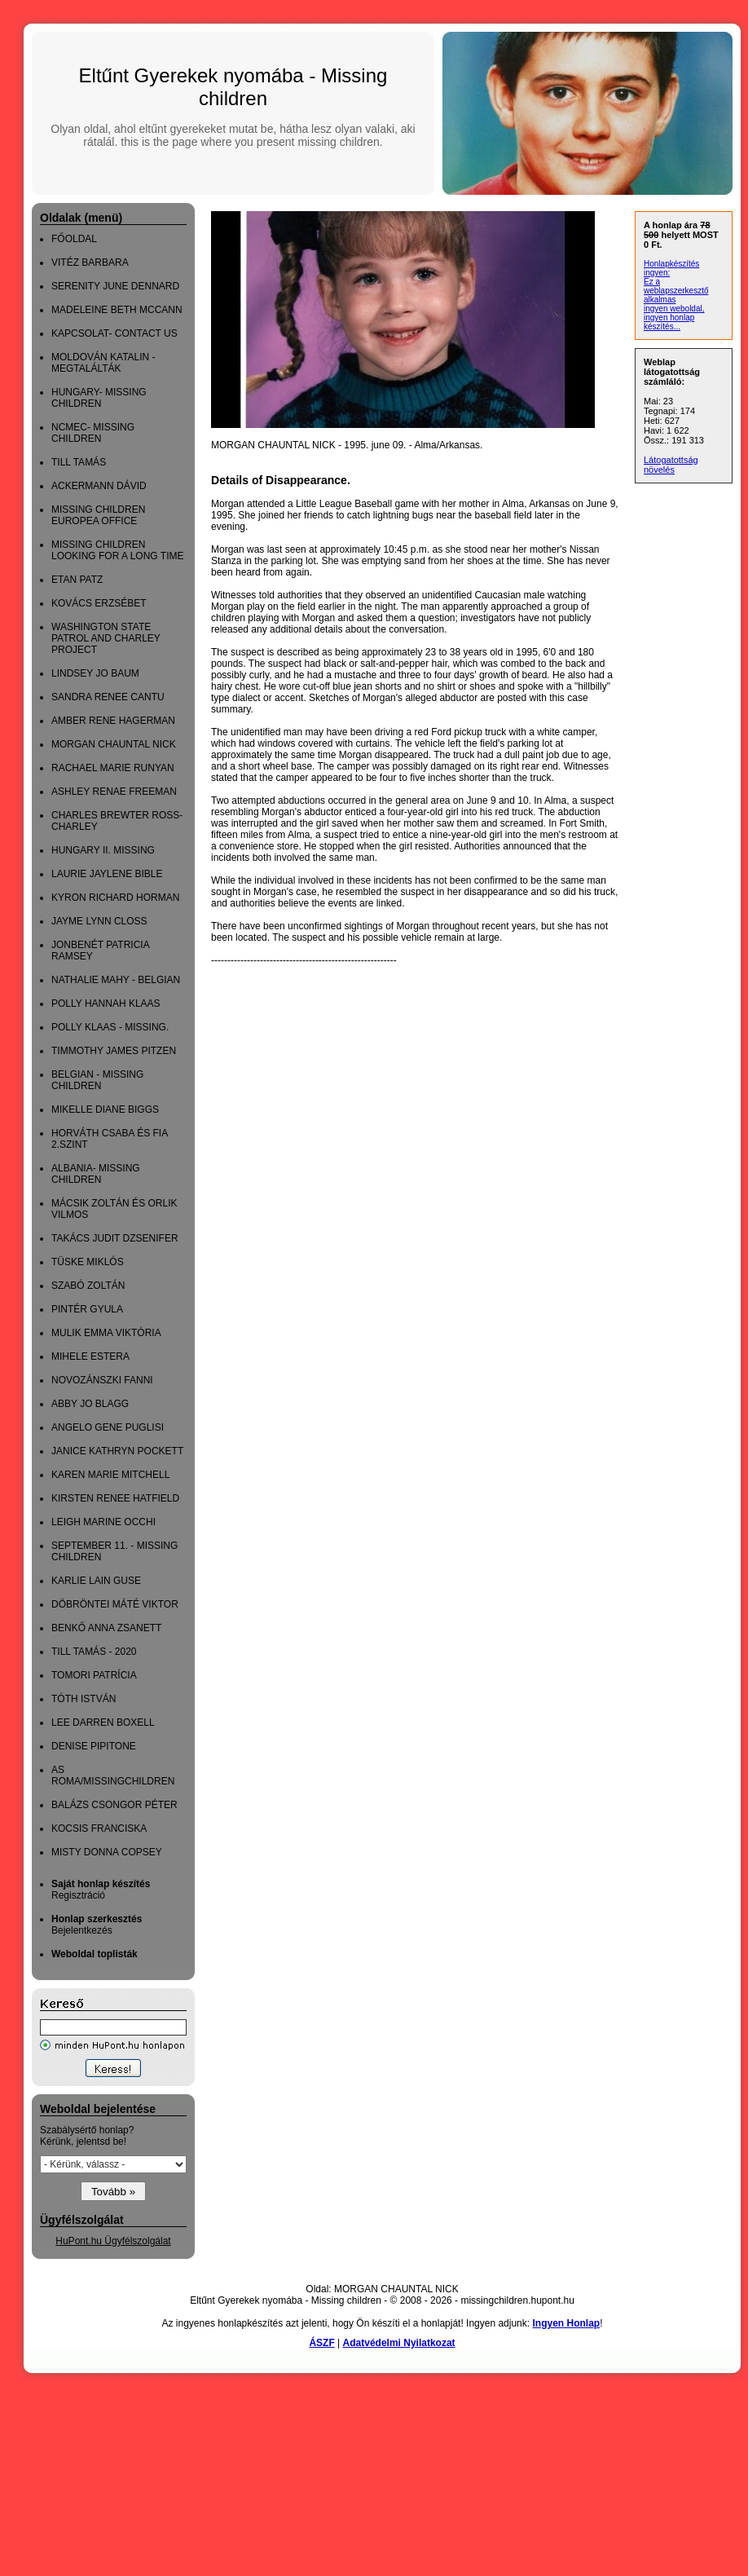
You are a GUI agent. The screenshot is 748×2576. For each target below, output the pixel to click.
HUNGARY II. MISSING (103, 850)
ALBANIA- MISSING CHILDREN (95, 1173)
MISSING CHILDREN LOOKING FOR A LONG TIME (117, 550)
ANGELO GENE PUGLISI (107, 1427)
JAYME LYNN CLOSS (99, 921)
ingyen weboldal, (674, 308)
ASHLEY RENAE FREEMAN (114, 791)
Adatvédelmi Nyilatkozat (399, 2343)
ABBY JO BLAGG (90, 1403)
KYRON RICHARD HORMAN (115, 897)
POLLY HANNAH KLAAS (106, 1003)
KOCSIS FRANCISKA (99, 1828)
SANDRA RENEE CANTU (108, 697)
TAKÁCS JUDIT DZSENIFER (114, 1238)
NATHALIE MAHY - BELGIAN (115, 980)
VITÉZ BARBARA (90, 262)
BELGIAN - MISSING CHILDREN (97, 1080)
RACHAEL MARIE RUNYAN (112, 768)
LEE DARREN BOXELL (103, 1722)
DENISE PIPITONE (93, 1746)
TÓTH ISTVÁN (83, 1699)
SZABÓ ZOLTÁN (88, 1285)
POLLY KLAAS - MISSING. (110, 1027)
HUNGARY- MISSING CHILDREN (99, 397)
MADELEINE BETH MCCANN (117, 309)
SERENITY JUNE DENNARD (115, 286)
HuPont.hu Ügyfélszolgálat (112, 2241)
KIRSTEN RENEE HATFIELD (115, 1498)
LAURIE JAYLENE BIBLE (107, 874)
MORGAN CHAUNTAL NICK (113, 744)
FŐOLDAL (74, 239)
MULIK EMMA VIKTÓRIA (106, 1333)
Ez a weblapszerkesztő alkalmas (676, 290)
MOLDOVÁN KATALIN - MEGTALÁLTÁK (103, 362)
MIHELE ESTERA (90, 1356)
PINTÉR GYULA (87, 1309)
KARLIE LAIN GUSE (96, 1580)
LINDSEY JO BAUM (95, 673)
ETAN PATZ (77, 579)
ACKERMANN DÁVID (99, 486)
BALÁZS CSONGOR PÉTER (114, 1805)
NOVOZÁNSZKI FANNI (102, 1380)
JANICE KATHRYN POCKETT (117, 1451)
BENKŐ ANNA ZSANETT (106, 1628)
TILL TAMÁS (78, 462)
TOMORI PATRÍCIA (94, 1675)
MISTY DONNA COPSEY (106, 1852)
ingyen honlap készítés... (669, 322)
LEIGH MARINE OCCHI (103, 1522)
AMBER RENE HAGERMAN (113, 720)
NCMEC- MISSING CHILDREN (92, 432)
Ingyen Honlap (566, 2323)
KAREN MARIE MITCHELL (110, 1474)
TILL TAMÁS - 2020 (94, 1651)
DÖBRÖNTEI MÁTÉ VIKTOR (114, 1604)
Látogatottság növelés (671, 464)
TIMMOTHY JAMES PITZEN (113, 1050)
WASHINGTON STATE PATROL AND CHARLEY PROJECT (106, 638)
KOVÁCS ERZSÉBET (99, 603)
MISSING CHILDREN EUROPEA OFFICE (98, 515)
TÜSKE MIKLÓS (87, 1262)
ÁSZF (321, 2343)
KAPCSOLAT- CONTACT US (114, 333)
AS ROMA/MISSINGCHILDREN (112, 1775)
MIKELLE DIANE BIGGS (105, 1109)
